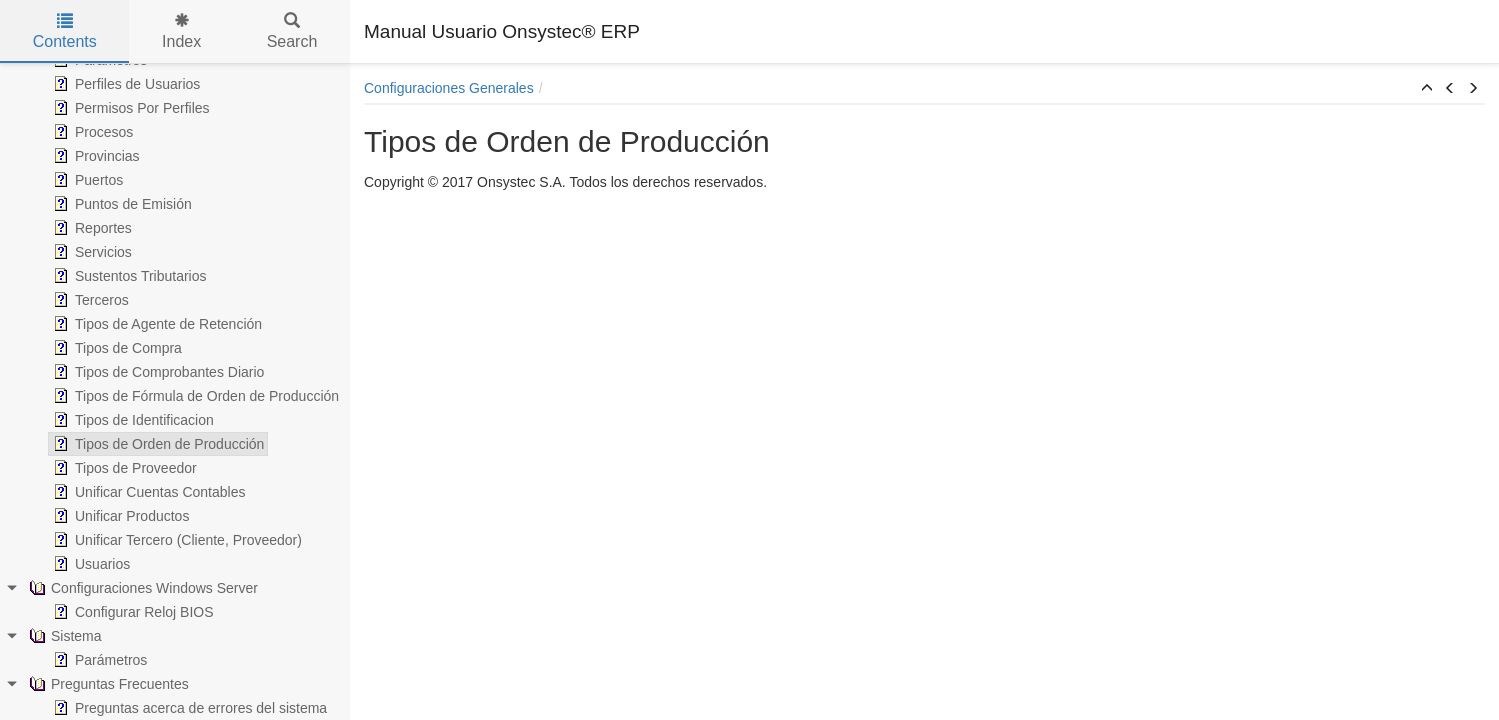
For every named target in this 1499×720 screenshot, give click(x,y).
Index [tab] (181, 31)
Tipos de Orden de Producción (156, 444)
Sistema (63, 636)
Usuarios (89, 564)
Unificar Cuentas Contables (147, 492)
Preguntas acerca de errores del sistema (188, 708)
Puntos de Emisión (120, 204)
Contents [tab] (65, 31)
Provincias (94, 156)
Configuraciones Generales (449, 88)
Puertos (86, 180)
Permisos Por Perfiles (129, 108)
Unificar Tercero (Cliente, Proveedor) (175, 540)
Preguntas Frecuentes (107, 684)
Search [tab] (292, 31)
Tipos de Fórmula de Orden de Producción (194, 396)
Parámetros (98, 660)
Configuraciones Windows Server (141, 588)
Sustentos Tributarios (128, 276)
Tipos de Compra (115, 348)
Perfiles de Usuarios (124, 84)
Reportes (90, 228)
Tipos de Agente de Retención (155, 324)
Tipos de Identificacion (131, 420)
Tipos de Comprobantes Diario (156, 372)
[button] (1427, 89)
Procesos (91, 132)
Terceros (89, 300)
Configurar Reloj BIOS (131, 612)
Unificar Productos (119, 516)
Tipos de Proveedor (123, 468)
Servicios (90, 252)
